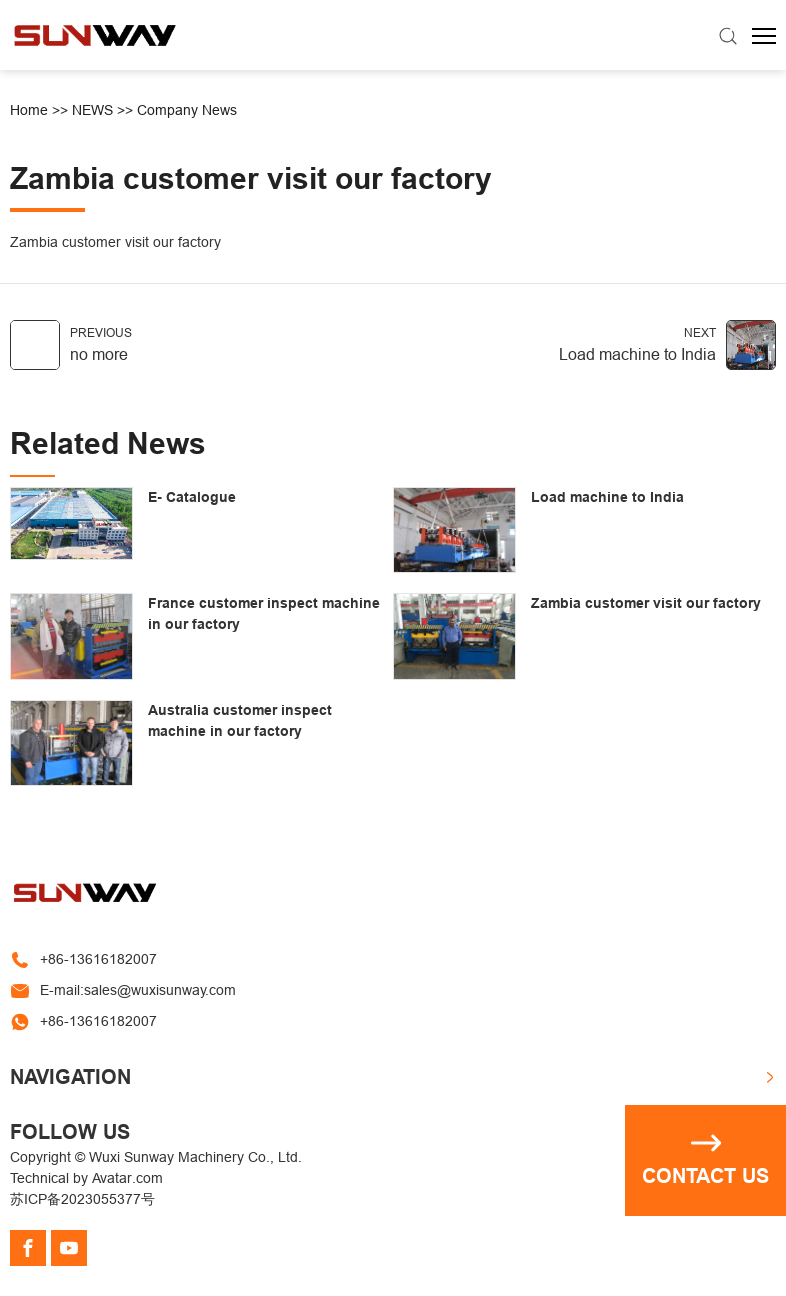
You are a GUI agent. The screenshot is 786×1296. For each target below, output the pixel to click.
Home (29, 110)
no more (99, 354)
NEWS (92, 110)
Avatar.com (127, 1178)
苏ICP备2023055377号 (82, 1199)
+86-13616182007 (98, 959)
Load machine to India (637, 354)
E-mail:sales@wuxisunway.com (138, 990)
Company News (187, 110)
